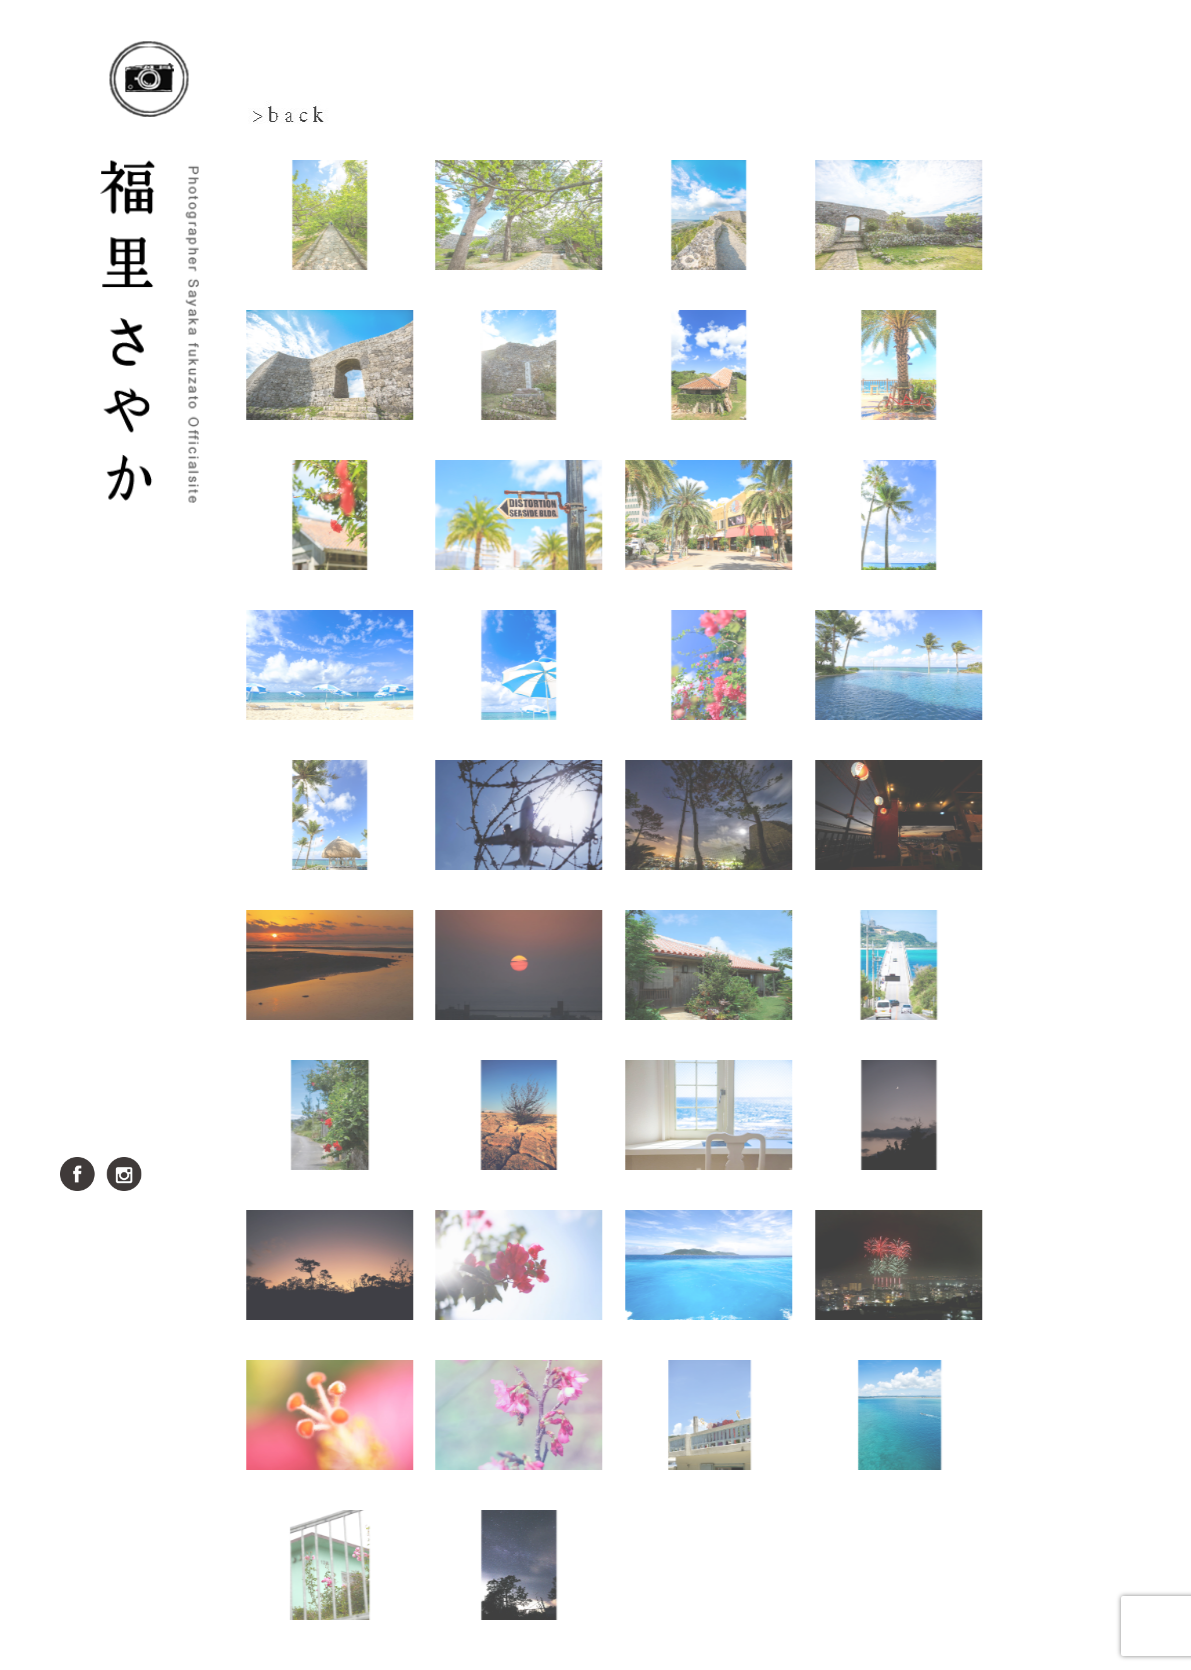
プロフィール (150, 879)
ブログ (150, 924)
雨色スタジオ (150, 1014)
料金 (150, 1059)
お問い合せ (150, 1104)
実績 (150, 969)
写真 (150, 834)
